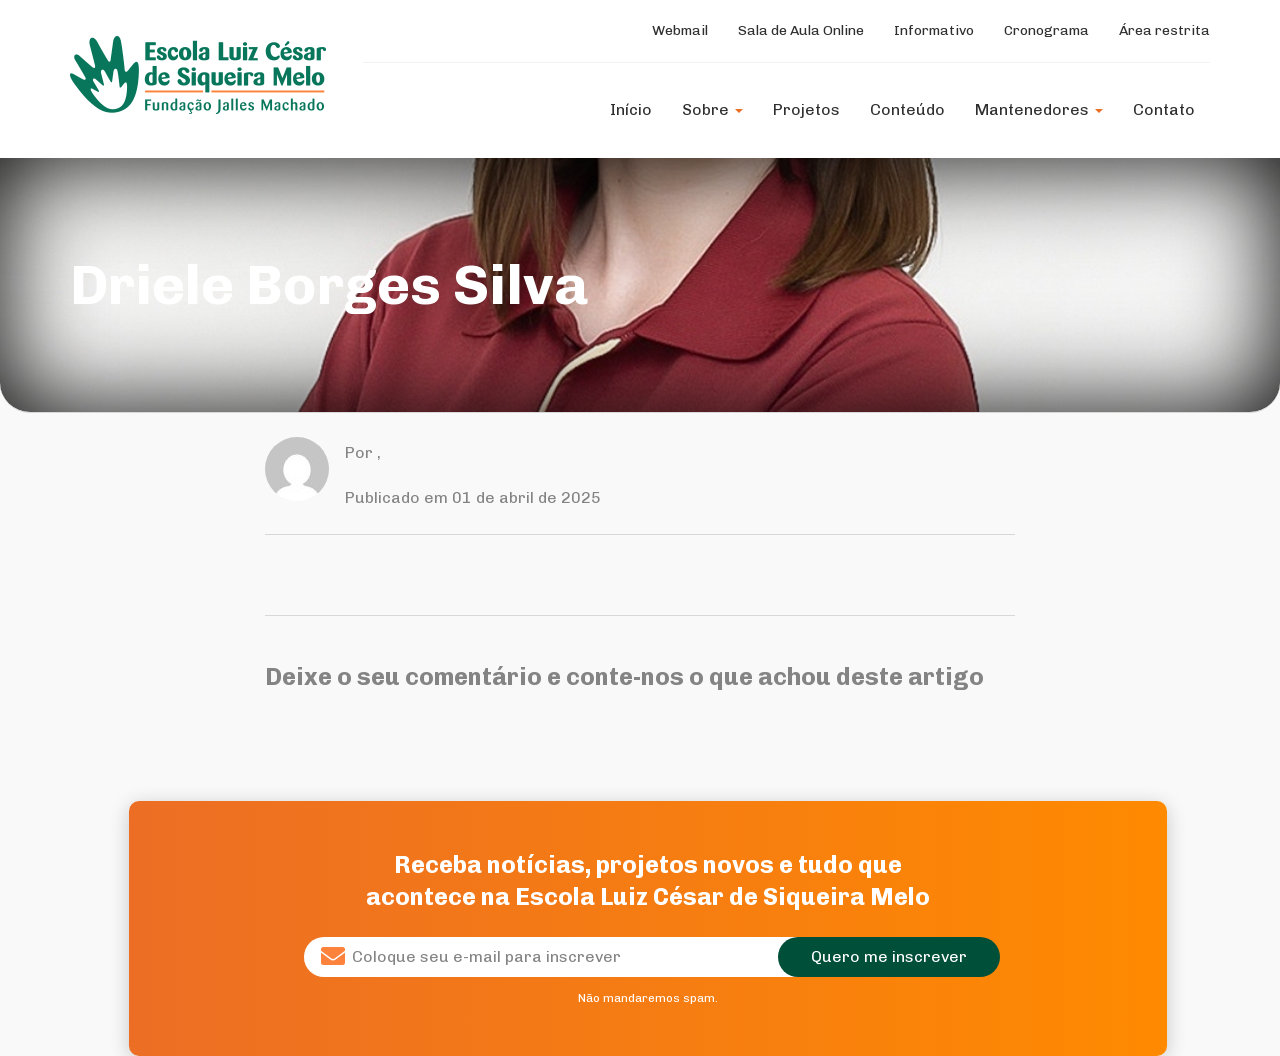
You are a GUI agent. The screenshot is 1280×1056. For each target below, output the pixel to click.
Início (631, 109)
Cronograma (1046, 30)
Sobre (712, 109)
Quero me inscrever (889, 956)
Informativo (934, 30)
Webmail (680, 30)
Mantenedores (1039, 109)
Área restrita (1164, 30)
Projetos (806, 109)
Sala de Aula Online (801, 30)
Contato (1164, 109)
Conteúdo (907, 109)
